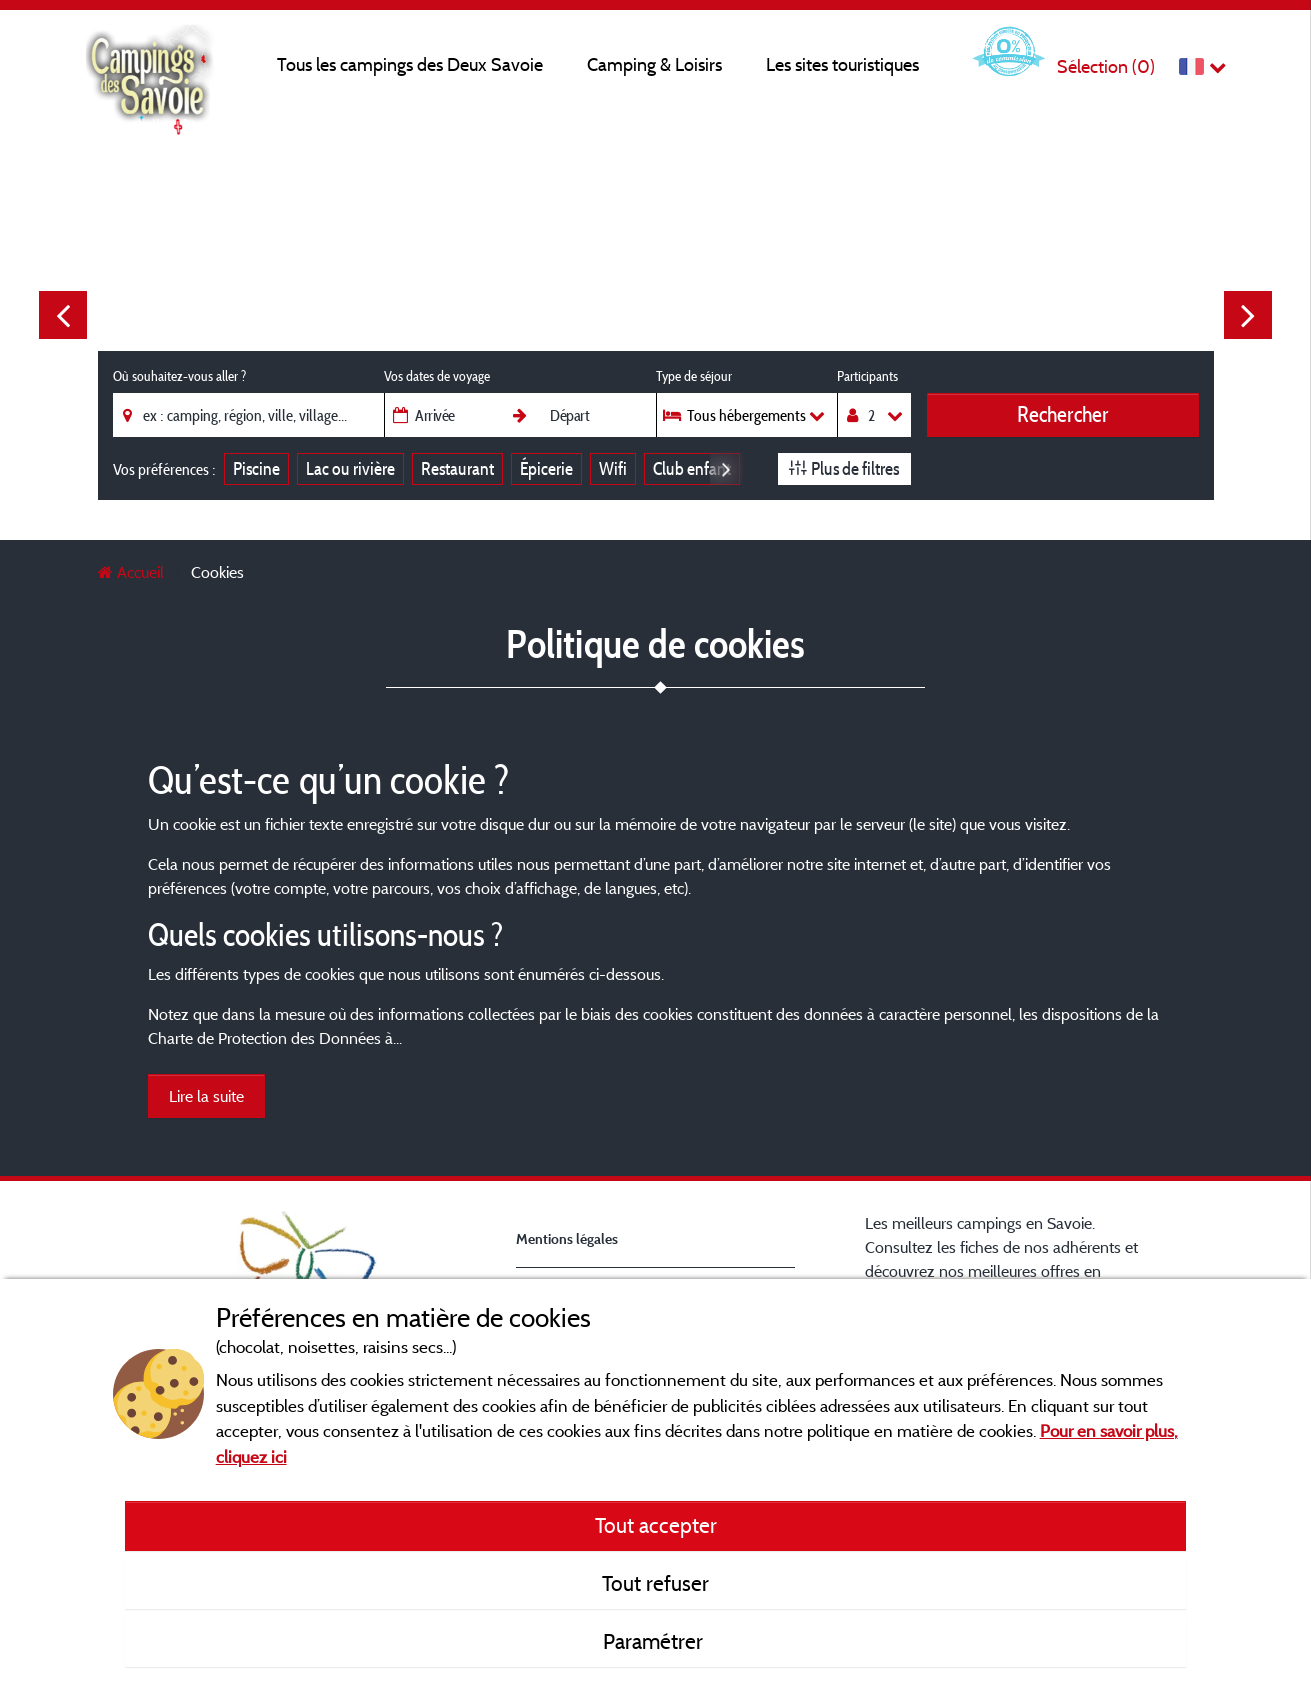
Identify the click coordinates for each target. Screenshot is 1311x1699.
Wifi (613, 468)
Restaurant (457, 468)
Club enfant (692, 468)
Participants (867, 376)
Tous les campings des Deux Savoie (410, 64)
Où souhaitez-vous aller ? (179, 376)
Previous (63, 315)
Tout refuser (655, 1583)
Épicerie (546, 468)
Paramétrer (655, 1641)
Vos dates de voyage (437, 376)
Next (1248, 315)
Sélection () (1106, 66)
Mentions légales (567, 1238)
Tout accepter (656, 1525)
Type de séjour (694, 376)
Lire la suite (206, 1096)
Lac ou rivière (350, 468)
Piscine (256, 468)
